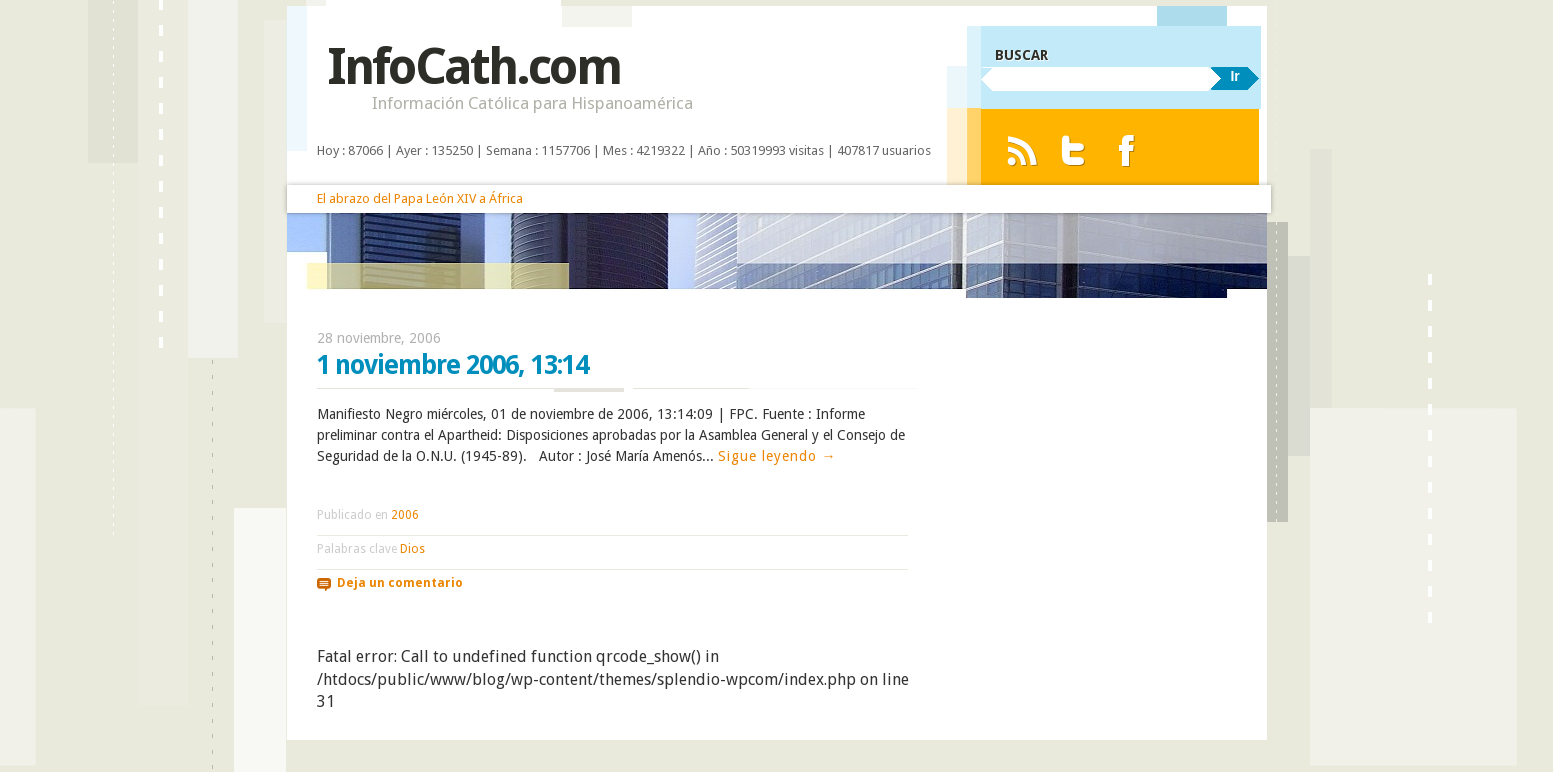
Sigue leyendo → (777, 456)
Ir (1234, 76)
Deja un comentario (400, 583)
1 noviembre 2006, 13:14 (452, 365)
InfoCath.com (473, 66)
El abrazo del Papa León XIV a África (420, 198)
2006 (405, 515)
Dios (412, 549)
